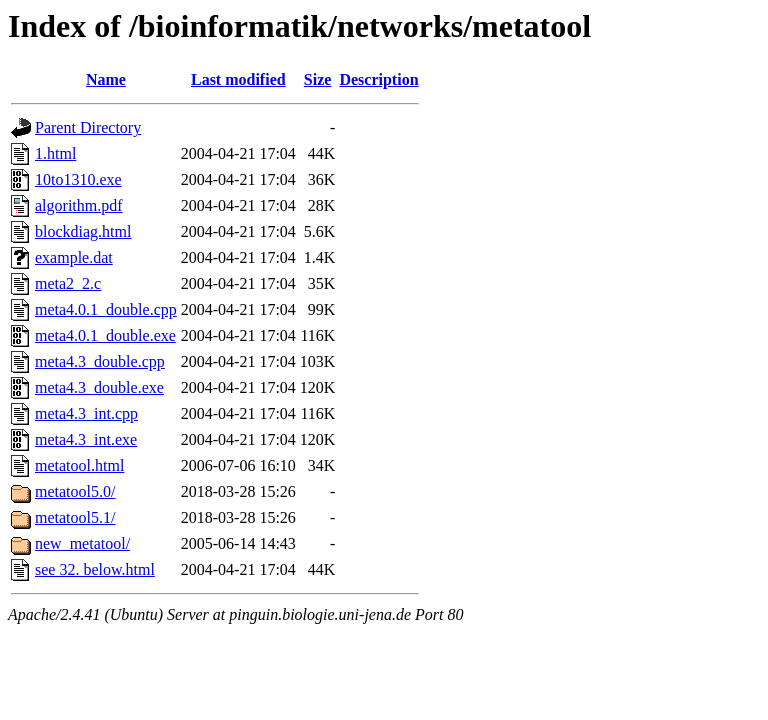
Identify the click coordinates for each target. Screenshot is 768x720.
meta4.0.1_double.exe (105, 335)
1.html (55, 153)
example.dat (74, 257)
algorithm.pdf (79, 205)
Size (318, 79)
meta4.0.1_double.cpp (106, 309)
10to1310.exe (78, 179)
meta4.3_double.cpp (100, 361)
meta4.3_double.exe (99, 387)
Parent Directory (88, 127)
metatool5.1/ (75, 517)
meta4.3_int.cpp (86, 413)
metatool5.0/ (75, 491)
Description (378, 79)
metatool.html (79, 465)
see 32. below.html (95, 569)
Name (106, 79)
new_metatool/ (82, 543)
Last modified (238, 79)
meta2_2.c (68, 283)
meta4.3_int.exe (86, 439)
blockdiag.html (83, 231)
